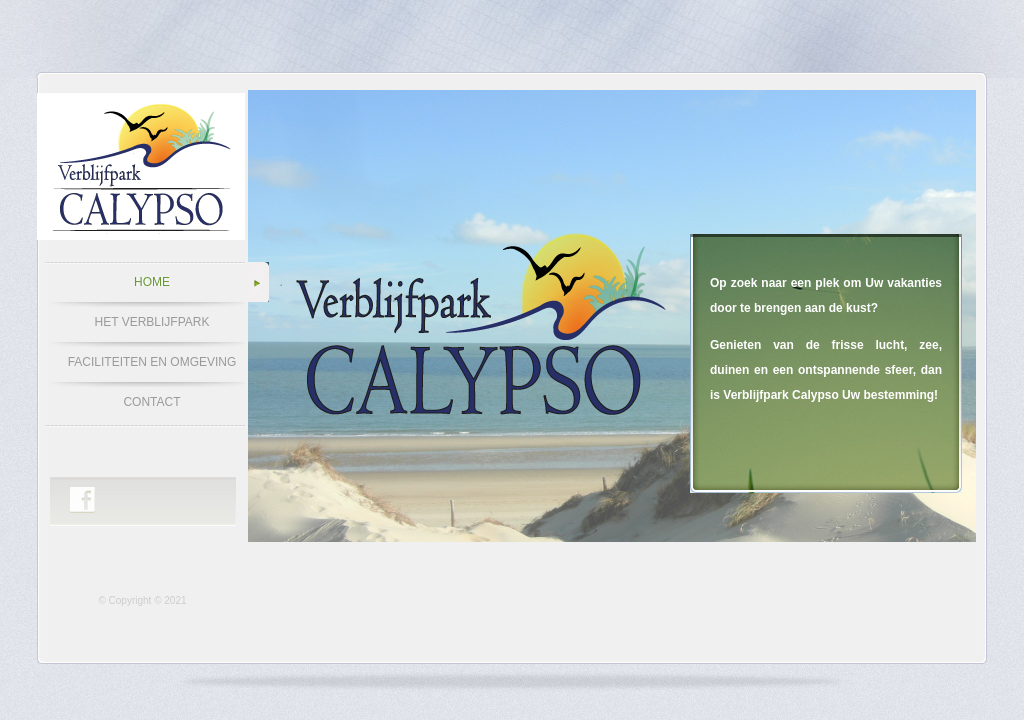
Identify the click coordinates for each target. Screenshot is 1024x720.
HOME (152, 282)
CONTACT (151, 402)
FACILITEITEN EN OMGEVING (152, 362)
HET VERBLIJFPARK (152, 322)
